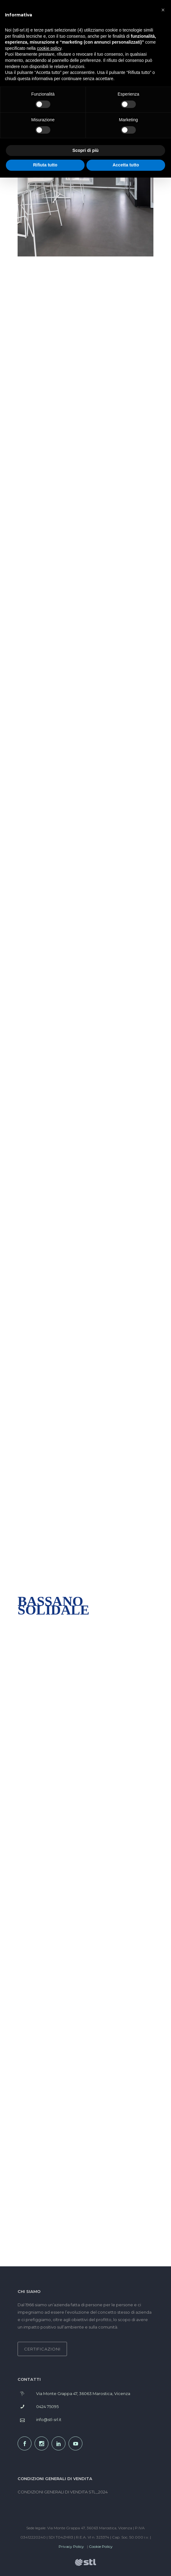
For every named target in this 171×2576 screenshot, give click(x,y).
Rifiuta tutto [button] (45, 164)
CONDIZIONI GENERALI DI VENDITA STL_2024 (63, 2491)
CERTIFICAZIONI (42, 2348)
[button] (163, 10)
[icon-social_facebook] (26, 2443)
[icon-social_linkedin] (60, 2443)
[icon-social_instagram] (43, 2443)
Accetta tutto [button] (126, 164)
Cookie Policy (101, 2546)
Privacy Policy (71, 2546)
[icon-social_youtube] (77, 2443)
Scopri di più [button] (86, 150)
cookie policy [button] (49, 48)
